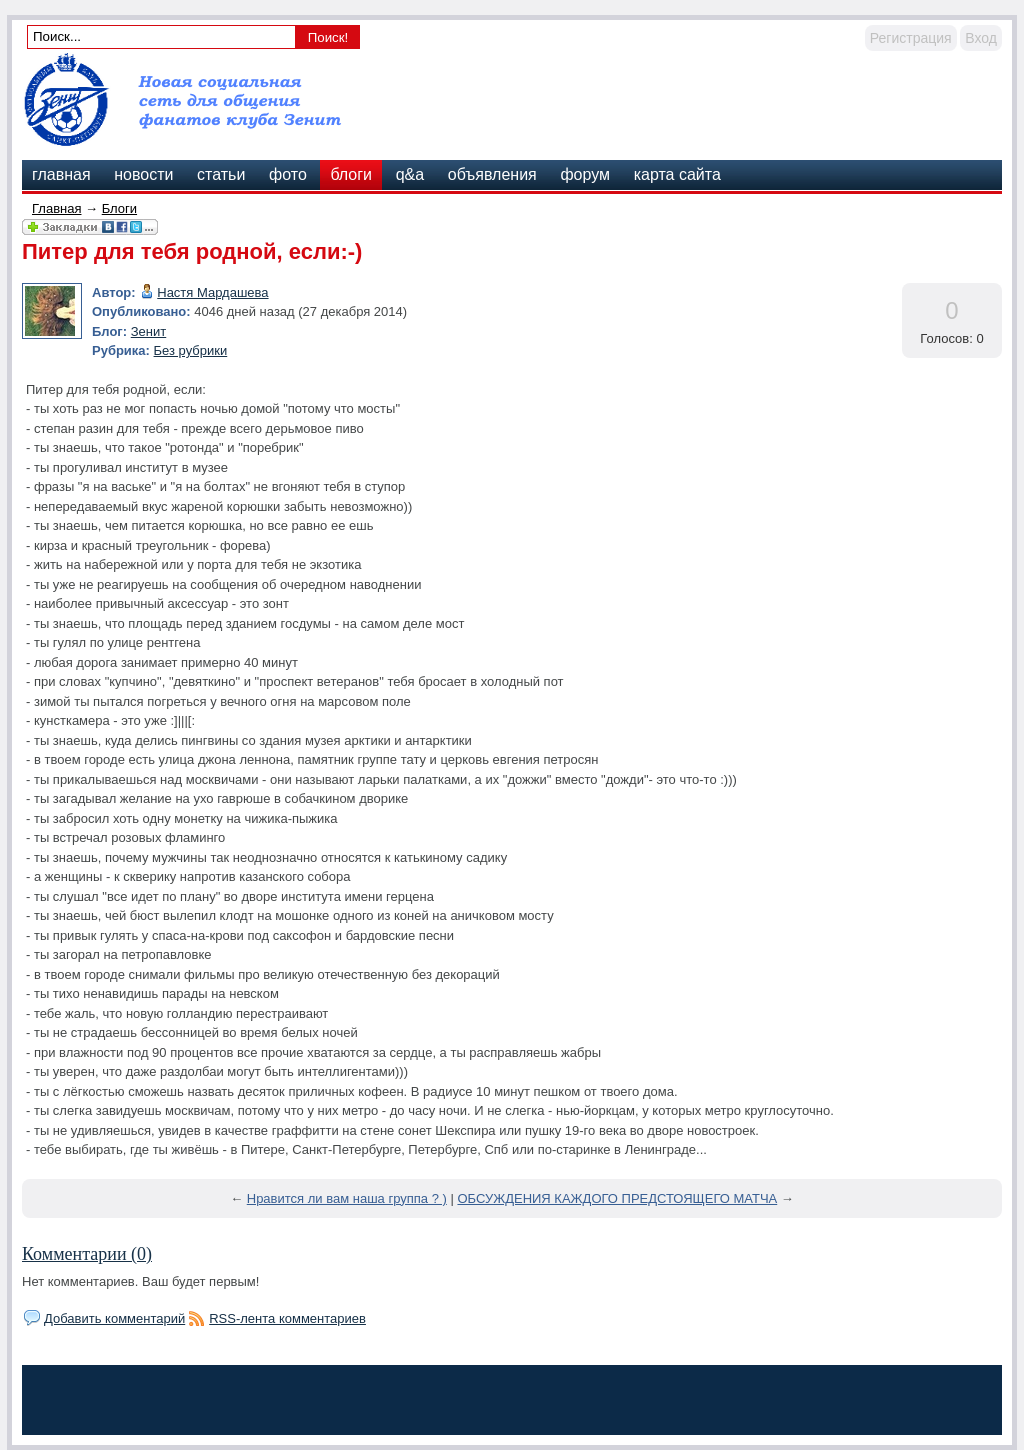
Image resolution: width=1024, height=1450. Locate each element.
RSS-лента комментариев (287, 1318)
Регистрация (911, 38)
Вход (981, 38)
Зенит (148, 331)
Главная (56, 208)
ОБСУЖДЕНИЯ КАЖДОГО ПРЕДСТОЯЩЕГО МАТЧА (617, 1198)
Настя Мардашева (212, 292)
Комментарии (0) (87, 1254)
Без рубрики (191, 350)
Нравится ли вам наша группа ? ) (347, 1198)
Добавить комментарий (114, 1318)
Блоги (119, 208)
